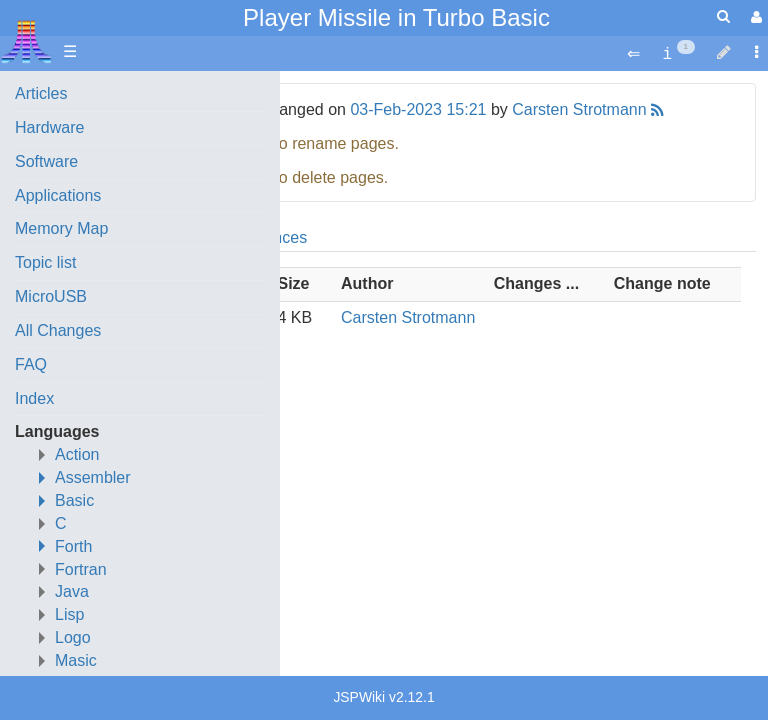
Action (77, 454)
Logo (73, 637)
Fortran (81, 569)
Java (72, 591)
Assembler (93, 477)
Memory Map (61, 228)
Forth (73, 546)
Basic (74, 500)
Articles (41, 93)
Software (46, 161)
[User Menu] (754, 17)
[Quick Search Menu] (723, 16)
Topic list (45, 262)
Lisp (69, 614)
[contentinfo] (678, 52)
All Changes (58, 330)
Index (34, 398)
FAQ (31, 364)
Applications (58, 195)
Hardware (49, 127)
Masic (76, 660)
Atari (26, 41)
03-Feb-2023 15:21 (418, 109)
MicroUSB (51, 296)
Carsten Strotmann (579, 109)
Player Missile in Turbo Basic (396, 17)
